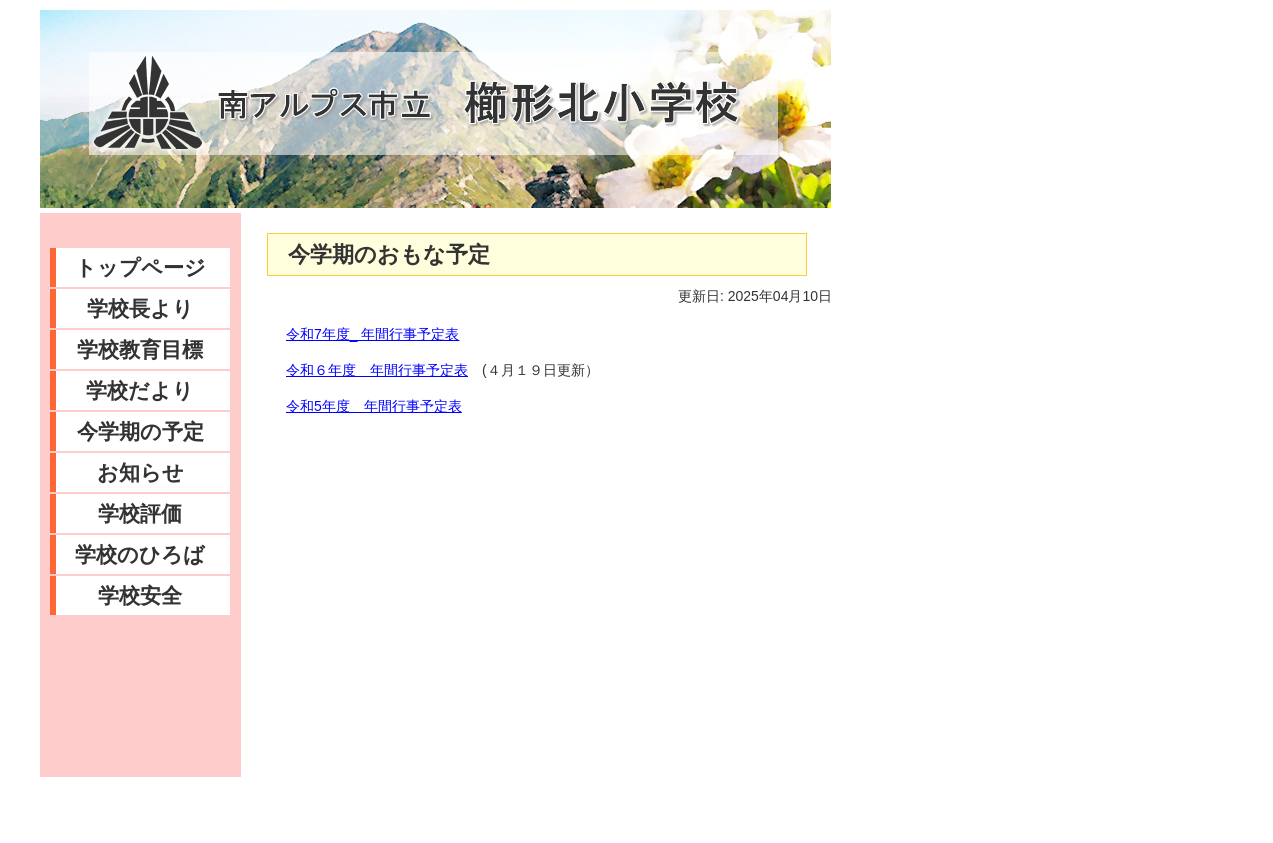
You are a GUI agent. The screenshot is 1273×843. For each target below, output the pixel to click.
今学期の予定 (140, 431)
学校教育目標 (140, 349)
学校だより (140, 390)
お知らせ (140, 472)
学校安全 (140, 595)
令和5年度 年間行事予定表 (374, 406)
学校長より (140, 308)
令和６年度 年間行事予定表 (377, 370)
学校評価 (140, 513)
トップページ (140, 267)
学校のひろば (140, 554)
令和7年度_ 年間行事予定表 (372, 334)
